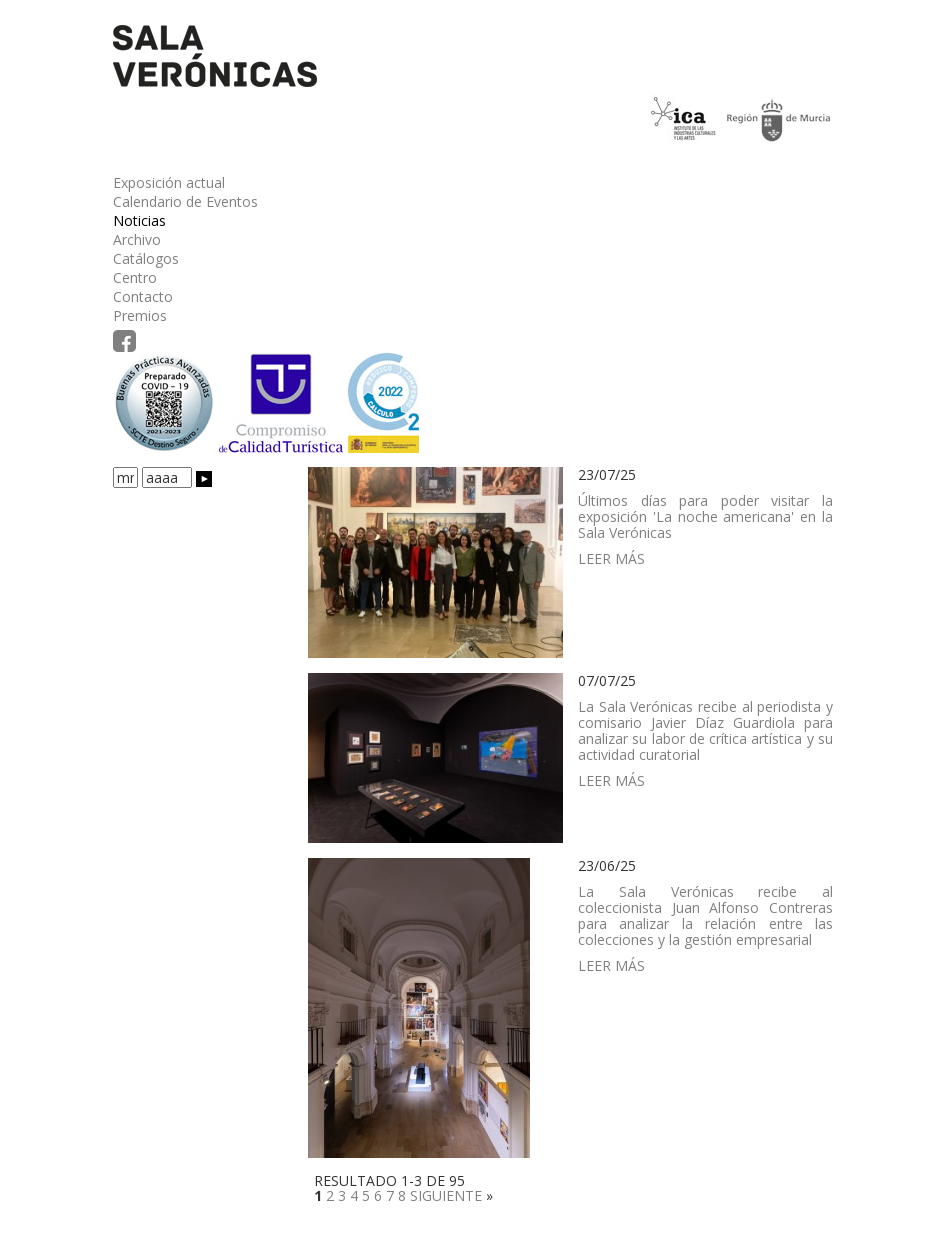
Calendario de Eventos (185, 201)
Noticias (139, 220)
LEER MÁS (611, 558)
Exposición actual (169, 182)
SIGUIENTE (446, 1195)
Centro (135, 277)
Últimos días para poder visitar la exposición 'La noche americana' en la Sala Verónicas (705, 516)
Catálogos (146, 258)
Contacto (143, 296)
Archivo (137, 239)
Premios (140, 315)
